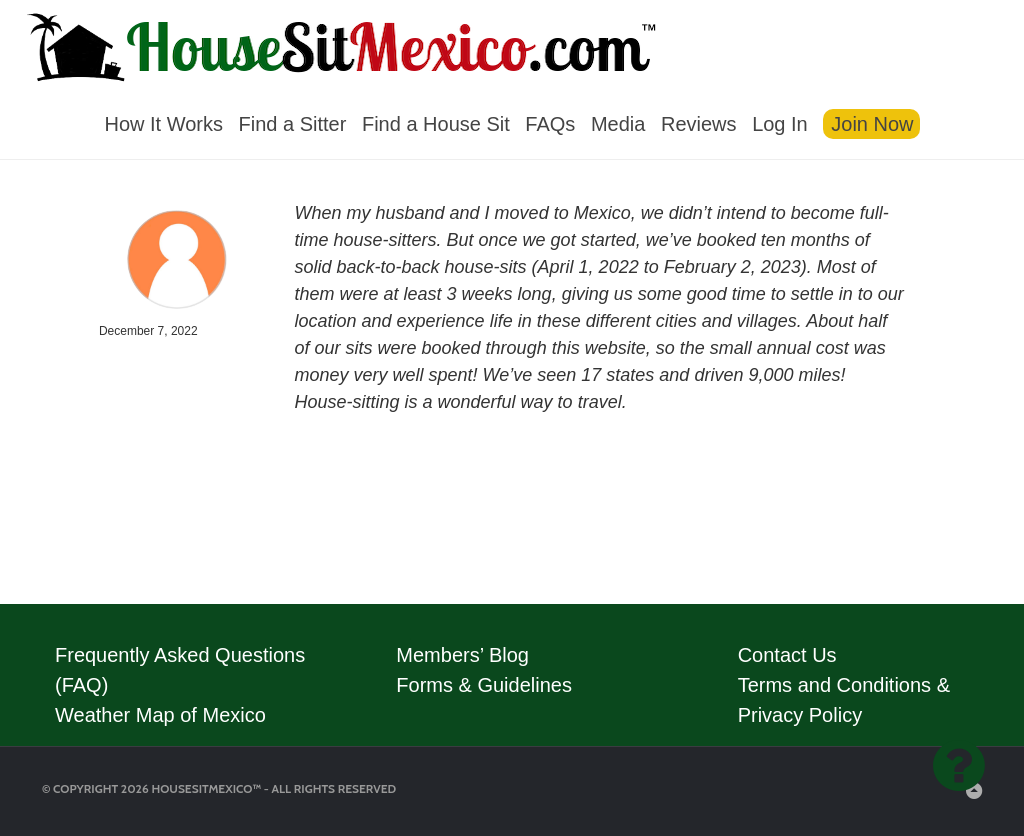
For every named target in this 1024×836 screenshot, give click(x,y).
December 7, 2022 (148, 331)
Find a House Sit (436, 124)
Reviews (699, 124)
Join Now (872, 124)
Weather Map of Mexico (160, 715)
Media (618, 124)
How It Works (163, 124)
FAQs (550, 124)
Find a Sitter (293, 124)
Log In (780, 124)
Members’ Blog (462, 655)
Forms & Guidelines (484, 685)
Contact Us (787, 655)
